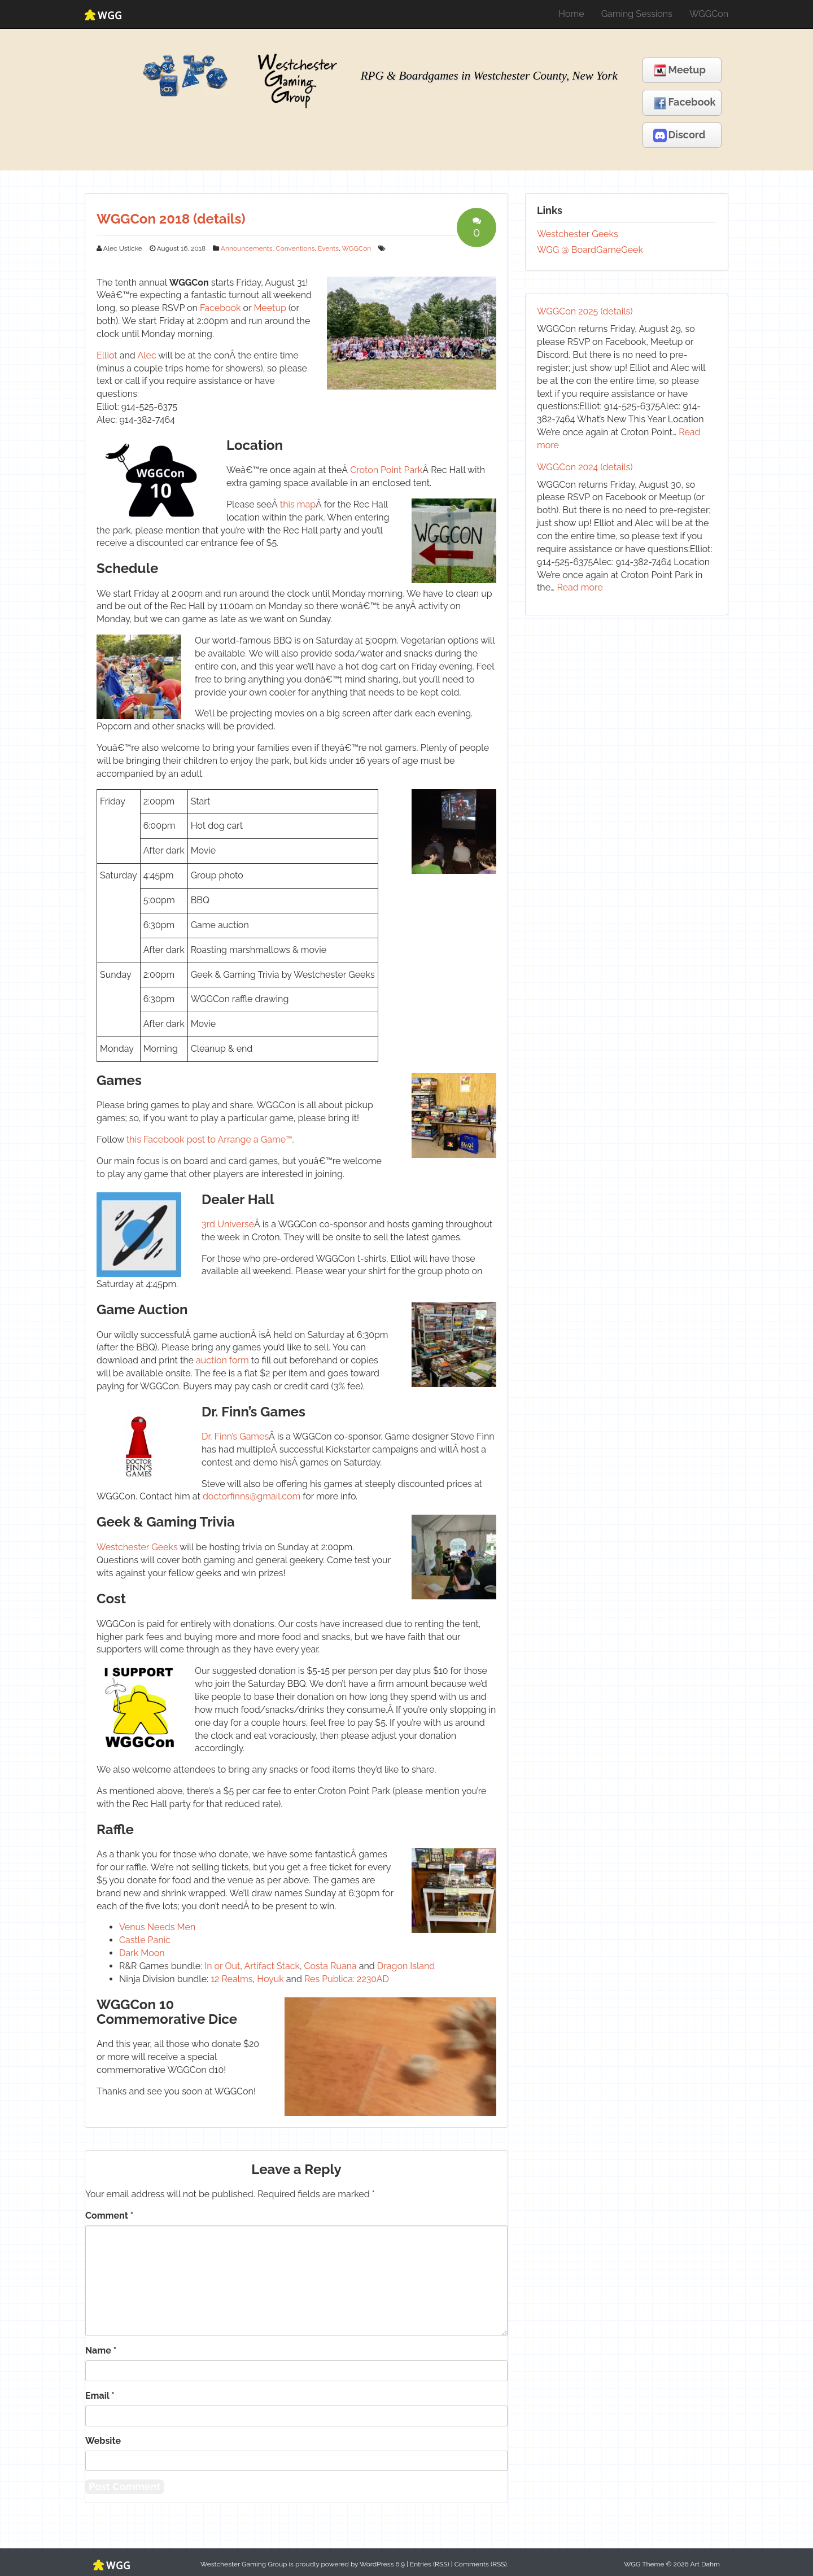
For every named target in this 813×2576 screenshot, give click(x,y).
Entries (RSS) (429, 2564)
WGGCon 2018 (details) (171, 219)
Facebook (684, 103)
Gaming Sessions (636, 13)
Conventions (295, 248)
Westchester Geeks (137, 1547)
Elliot (107, 355)
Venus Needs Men (157, 1927)
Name (100, 2350)
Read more (579, 587)
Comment (109, 2215)
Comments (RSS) (480, 2564)
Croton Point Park (386, 470)
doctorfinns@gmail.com (251, 1496)
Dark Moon (142, 1953)
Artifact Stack (272, 1966)
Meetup (679, 70)
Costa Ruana (330, 1966)
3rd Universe (228, 1224)
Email (100, 2395)
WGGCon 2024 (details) (585, 467)
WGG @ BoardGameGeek (590, 249)
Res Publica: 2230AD (346, 1979)
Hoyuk (270, 1979)
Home (571, 13)
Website (103, 2440)
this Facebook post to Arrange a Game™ (209, 1139)
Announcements (247, 248)
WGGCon (708, 13)
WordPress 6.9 (382, 2564)
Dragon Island (406, 1966)
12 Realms (231, 1979)
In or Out (222, 1966)
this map (298, 504)
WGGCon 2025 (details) (585, 311)
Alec (146, 355)
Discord (679, 135)
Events (328, 248)
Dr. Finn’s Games (235, 1436)
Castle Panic (145, 1940)
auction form (222, 1360)
